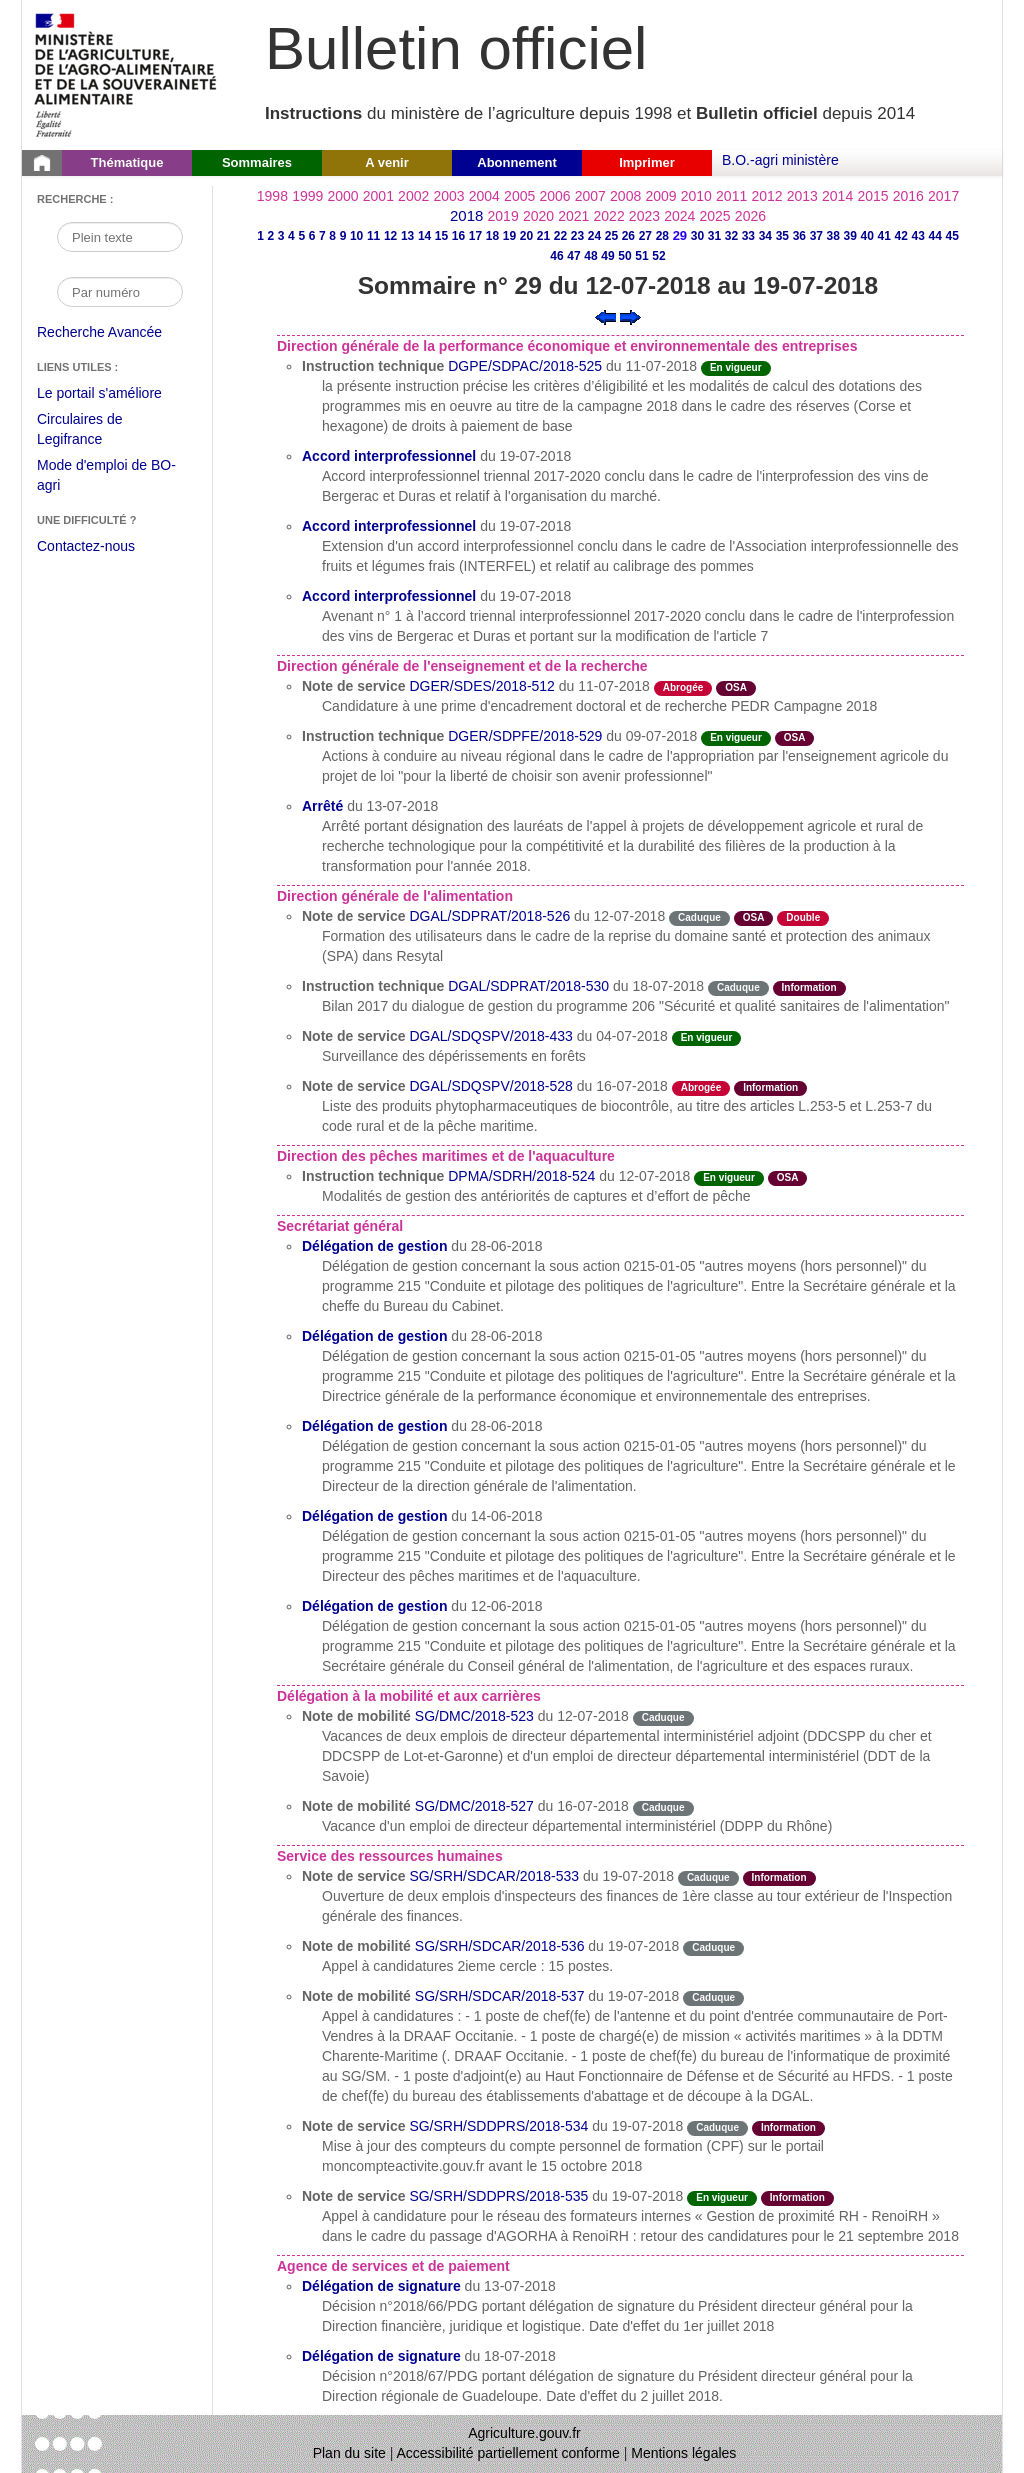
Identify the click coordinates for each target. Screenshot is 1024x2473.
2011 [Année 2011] (731, 196)
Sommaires (257, 162)
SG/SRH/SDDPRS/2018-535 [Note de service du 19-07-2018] (498, 2196)
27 (645, 236)
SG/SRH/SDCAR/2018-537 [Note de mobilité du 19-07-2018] (500, 1996)
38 (833, 236)
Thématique (127, 162)
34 (765, 236)
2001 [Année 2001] (378, 196)
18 (492, 236)
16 (458, 236)
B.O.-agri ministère (780, 160)
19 (509, 236)
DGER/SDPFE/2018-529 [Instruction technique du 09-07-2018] (525, 736)
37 (816, 236)
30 (697, 236)
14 (424, 236)
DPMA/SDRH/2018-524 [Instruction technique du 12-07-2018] (521, 1176)
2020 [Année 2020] (538, 216)
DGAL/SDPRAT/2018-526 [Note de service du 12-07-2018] (489, 916)
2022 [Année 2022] (609, 216)
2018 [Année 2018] (466, 215)
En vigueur (736, 367)
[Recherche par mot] (120, 237)
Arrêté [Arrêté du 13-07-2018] (322, 806)
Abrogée (683, 687)
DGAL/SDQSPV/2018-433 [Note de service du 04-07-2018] (490, 1036)
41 (884, 236)
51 (641, 256)
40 (867, 236)
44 (935, 236)
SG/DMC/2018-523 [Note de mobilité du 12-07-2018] (474, 1716)
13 (407, 236)
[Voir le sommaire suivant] (630, 316)
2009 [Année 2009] (660, 196)
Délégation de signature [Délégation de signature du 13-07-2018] (381, 2286)
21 (543, 236)
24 (594, 236)
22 (560, 236)
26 (628, 236)
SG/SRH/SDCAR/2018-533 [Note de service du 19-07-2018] (494, 1876)
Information (809, 987)
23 (577, 236)
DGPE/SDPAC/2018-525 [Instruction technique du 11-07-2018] (525, 366)
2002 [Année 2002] (413, 196)
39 (850, 236)
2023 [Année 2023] (644, 216)
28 (662, 236)
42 (901, 236)
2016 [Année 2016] (908, 196)
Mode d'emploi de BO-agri (106, 477)
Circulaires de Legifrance (95, 431)
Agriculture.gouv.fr (524, 2433)
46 (556, 256)
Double (803, 917)
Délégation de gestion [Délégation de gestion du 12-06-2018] (374, 1606)
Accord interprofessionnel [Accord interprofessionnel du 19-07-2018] (389, 456)
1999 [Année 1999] (307, 196)
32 (731, 236)
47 (573, 256)
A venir (387, 162)
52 (658, 256)
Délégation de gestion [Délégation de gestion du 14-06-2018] (374, 1516)
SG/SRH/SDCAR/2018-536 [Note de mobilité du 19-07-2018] (500, 1946)
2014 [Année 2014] (837, 196)
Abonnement (516, 162)
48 (590, 256)
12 (390, 236)
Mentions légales (683, 2453)
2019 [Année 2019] (503, 216)
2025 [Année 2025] (715, 216)
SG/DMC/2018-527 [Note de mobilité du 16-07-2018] (474, 1806)
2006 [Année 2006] (554, 196)
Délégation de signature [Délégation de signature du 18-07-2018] (381, 2356)
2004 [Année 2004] (484, 196)
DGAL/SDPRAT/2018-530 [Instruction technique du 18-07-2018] (528, 986)
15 (441, 236)
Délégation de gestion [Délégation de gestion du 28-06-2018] (374, 1246)
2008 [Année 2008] (625, 196)
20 (526, 236)
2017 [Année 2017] (943, 196)
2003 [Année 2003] (448, 196)
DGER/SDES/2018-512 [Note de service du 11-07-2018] (482, 686)
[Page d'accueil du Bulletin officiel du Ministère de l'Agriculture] (42, 163)
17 (475, 236)
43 (918, 236)
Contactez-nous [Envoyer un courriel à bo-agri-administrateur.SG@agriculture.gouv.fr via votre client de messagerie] (86, 546)
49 (607, 256)
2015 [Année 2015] (872, 196)
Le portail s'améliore (114, 394)
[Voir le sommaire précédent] (605, 316)
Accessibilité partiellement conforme (508, 2453)
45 (952, 236)
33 (748, 236)
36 (799, 236)
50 (624, 256)
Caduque (699, 917)
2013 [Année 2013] (802, 196)
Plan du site (349, 2453)
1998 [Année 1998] (272, 196)
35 (782, 236)
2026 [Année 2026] (750, 216)
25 (611, 236)
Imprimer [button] (647, 162)
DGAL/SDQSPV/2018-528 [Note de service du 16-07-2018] (490, 1086)
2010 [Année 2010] (696, 196)
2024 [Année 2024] (679, 216)
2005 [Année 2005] (519, 196)
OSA (736, 687)
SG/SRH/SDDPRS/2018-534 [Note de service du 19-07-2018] (498, 2126)
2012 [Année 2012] (766, 196)
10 (356, 236)
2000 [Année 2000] (342, 196)
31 (714, 236)
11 (373, 236)
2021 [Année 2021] (573, 216)
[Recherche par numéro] (120, 292)
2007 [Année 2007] (590, 196)
